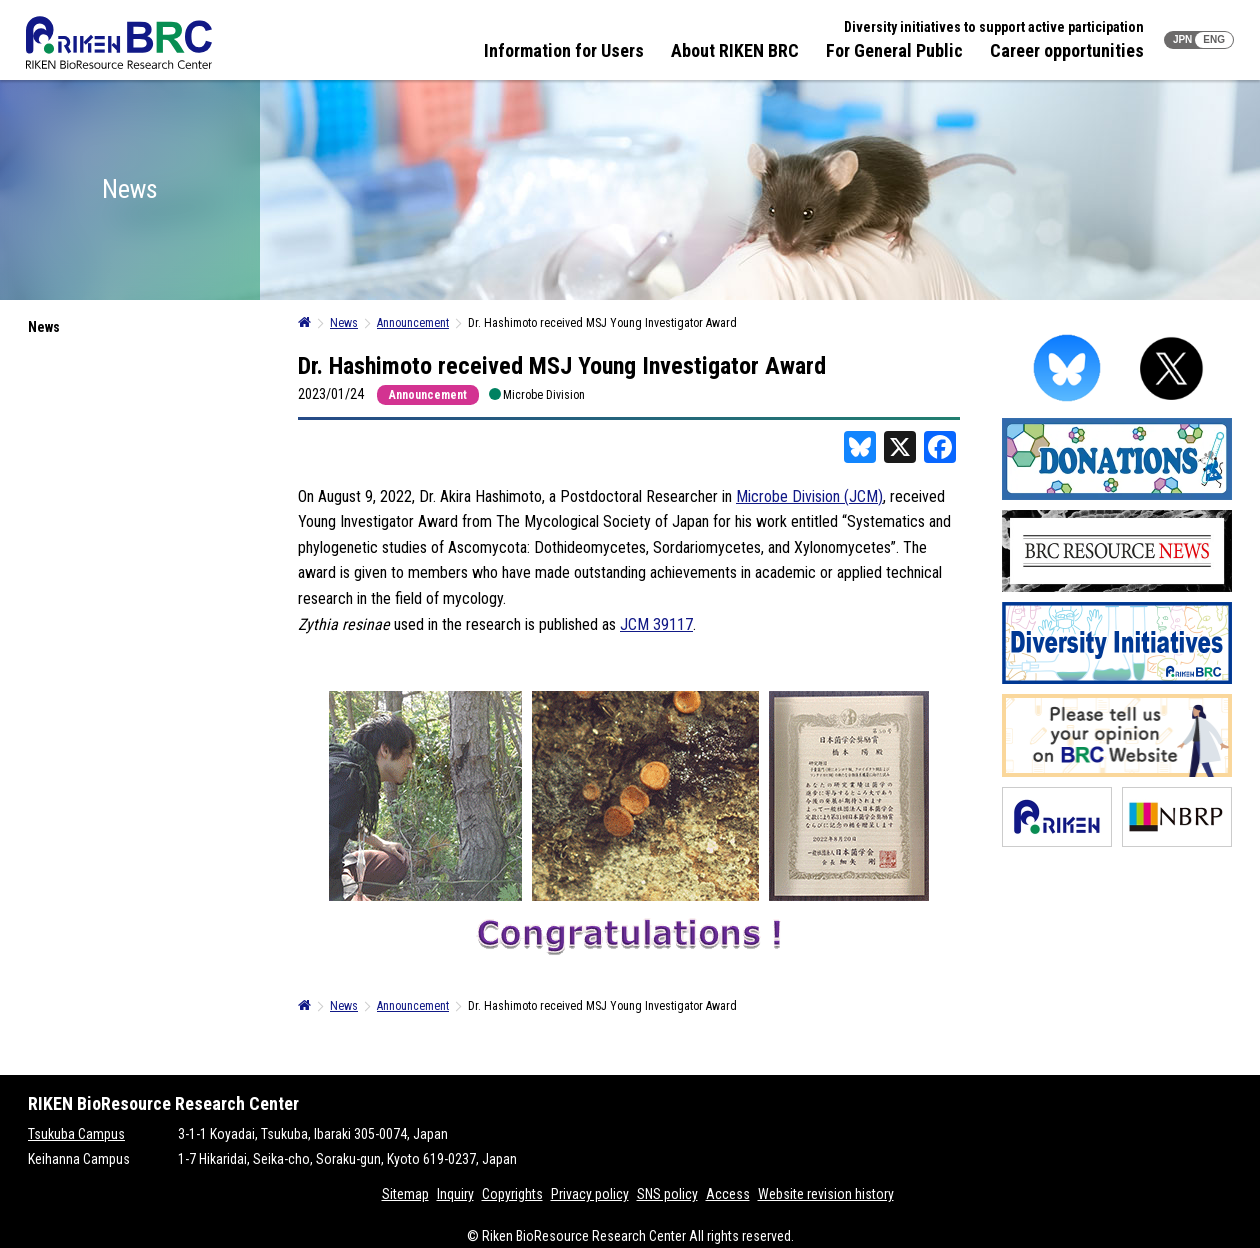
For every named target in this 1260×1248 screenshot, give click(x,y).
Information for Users (564, 50)
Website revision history (826, 1194)
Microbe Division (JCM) (809, 496)
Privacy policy (590, 1194)
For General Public (894, 50)
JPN (1182, 39)
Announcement (428, 395)
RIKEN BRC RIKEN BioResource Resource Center (119, 42)
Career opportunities (1067, 50)
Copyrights (512, 1194)
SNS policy (667, 1194)
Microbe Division (544, 394)
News (44, 327)
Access (728, 1194)
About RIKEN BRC (735, 50)
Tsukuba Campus (76, 1134)
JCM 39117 (656, 624)
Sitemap (405, 1194)
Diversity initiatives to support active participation (994, 27)
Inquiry (455, 1194)
